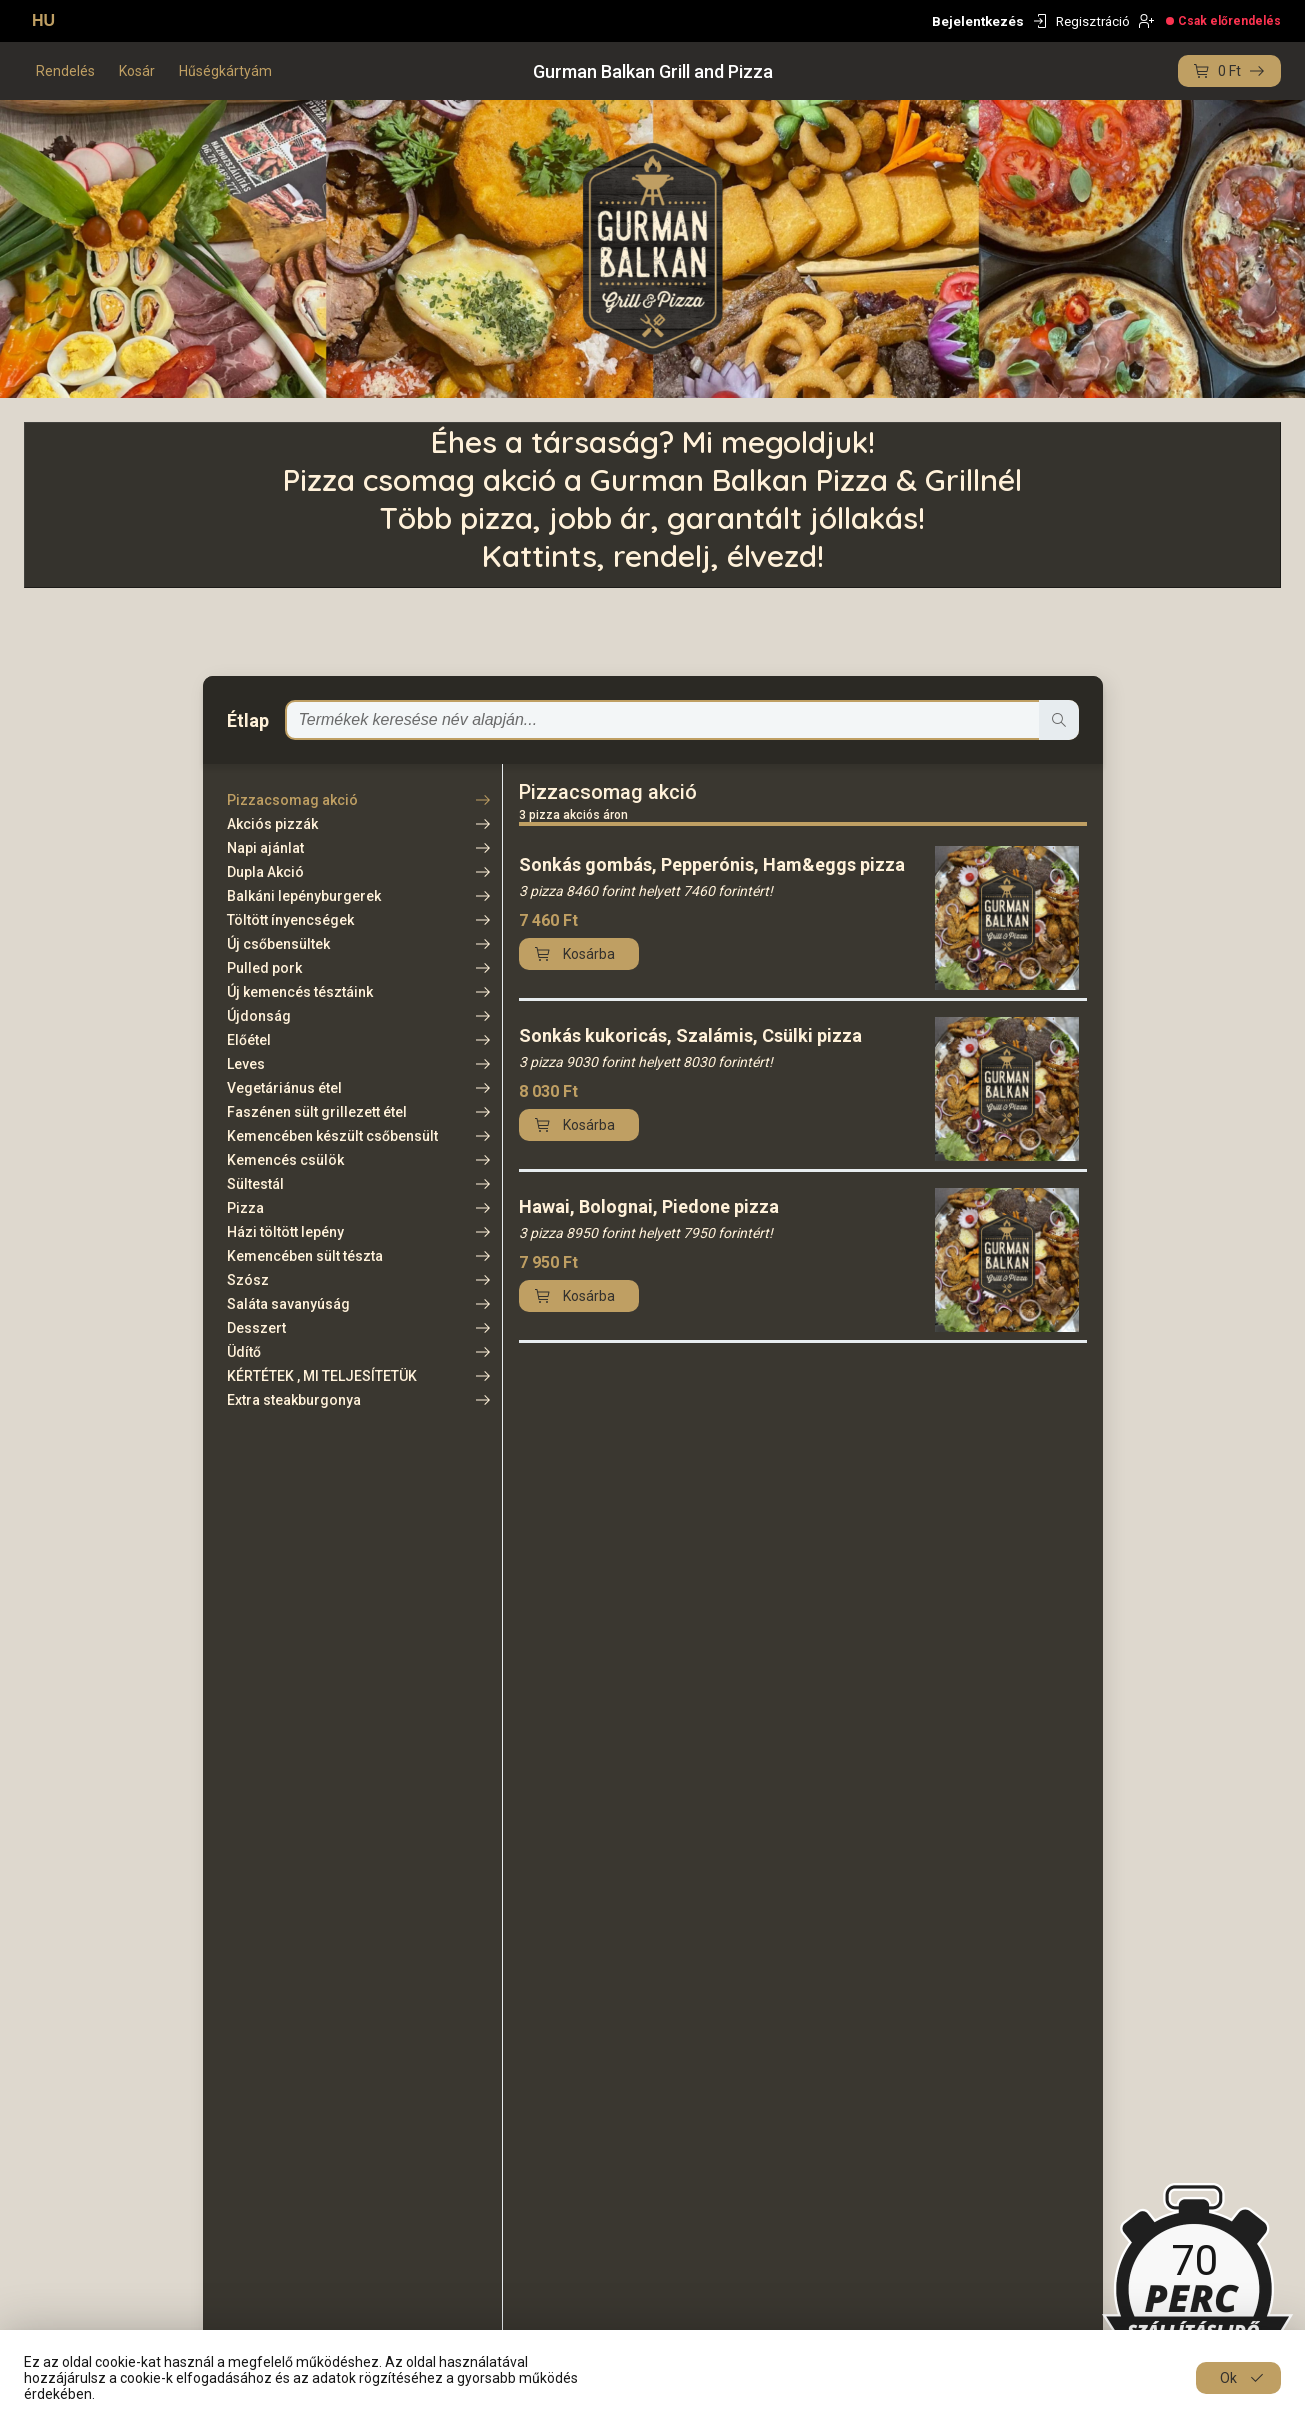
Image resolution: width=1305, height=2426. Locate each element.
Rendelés (65, 71)
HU (43, 20)
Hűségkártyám (225, 71)
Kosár (137, 71)
